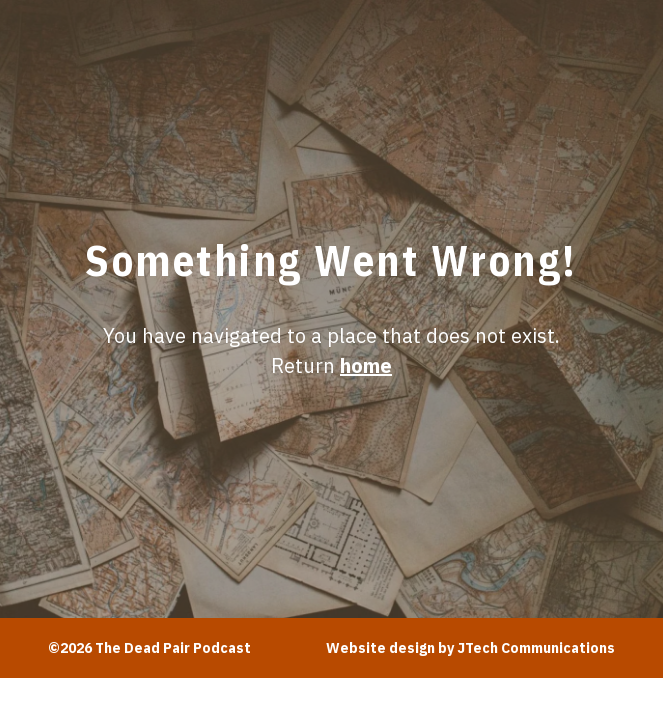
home (366, 365)
